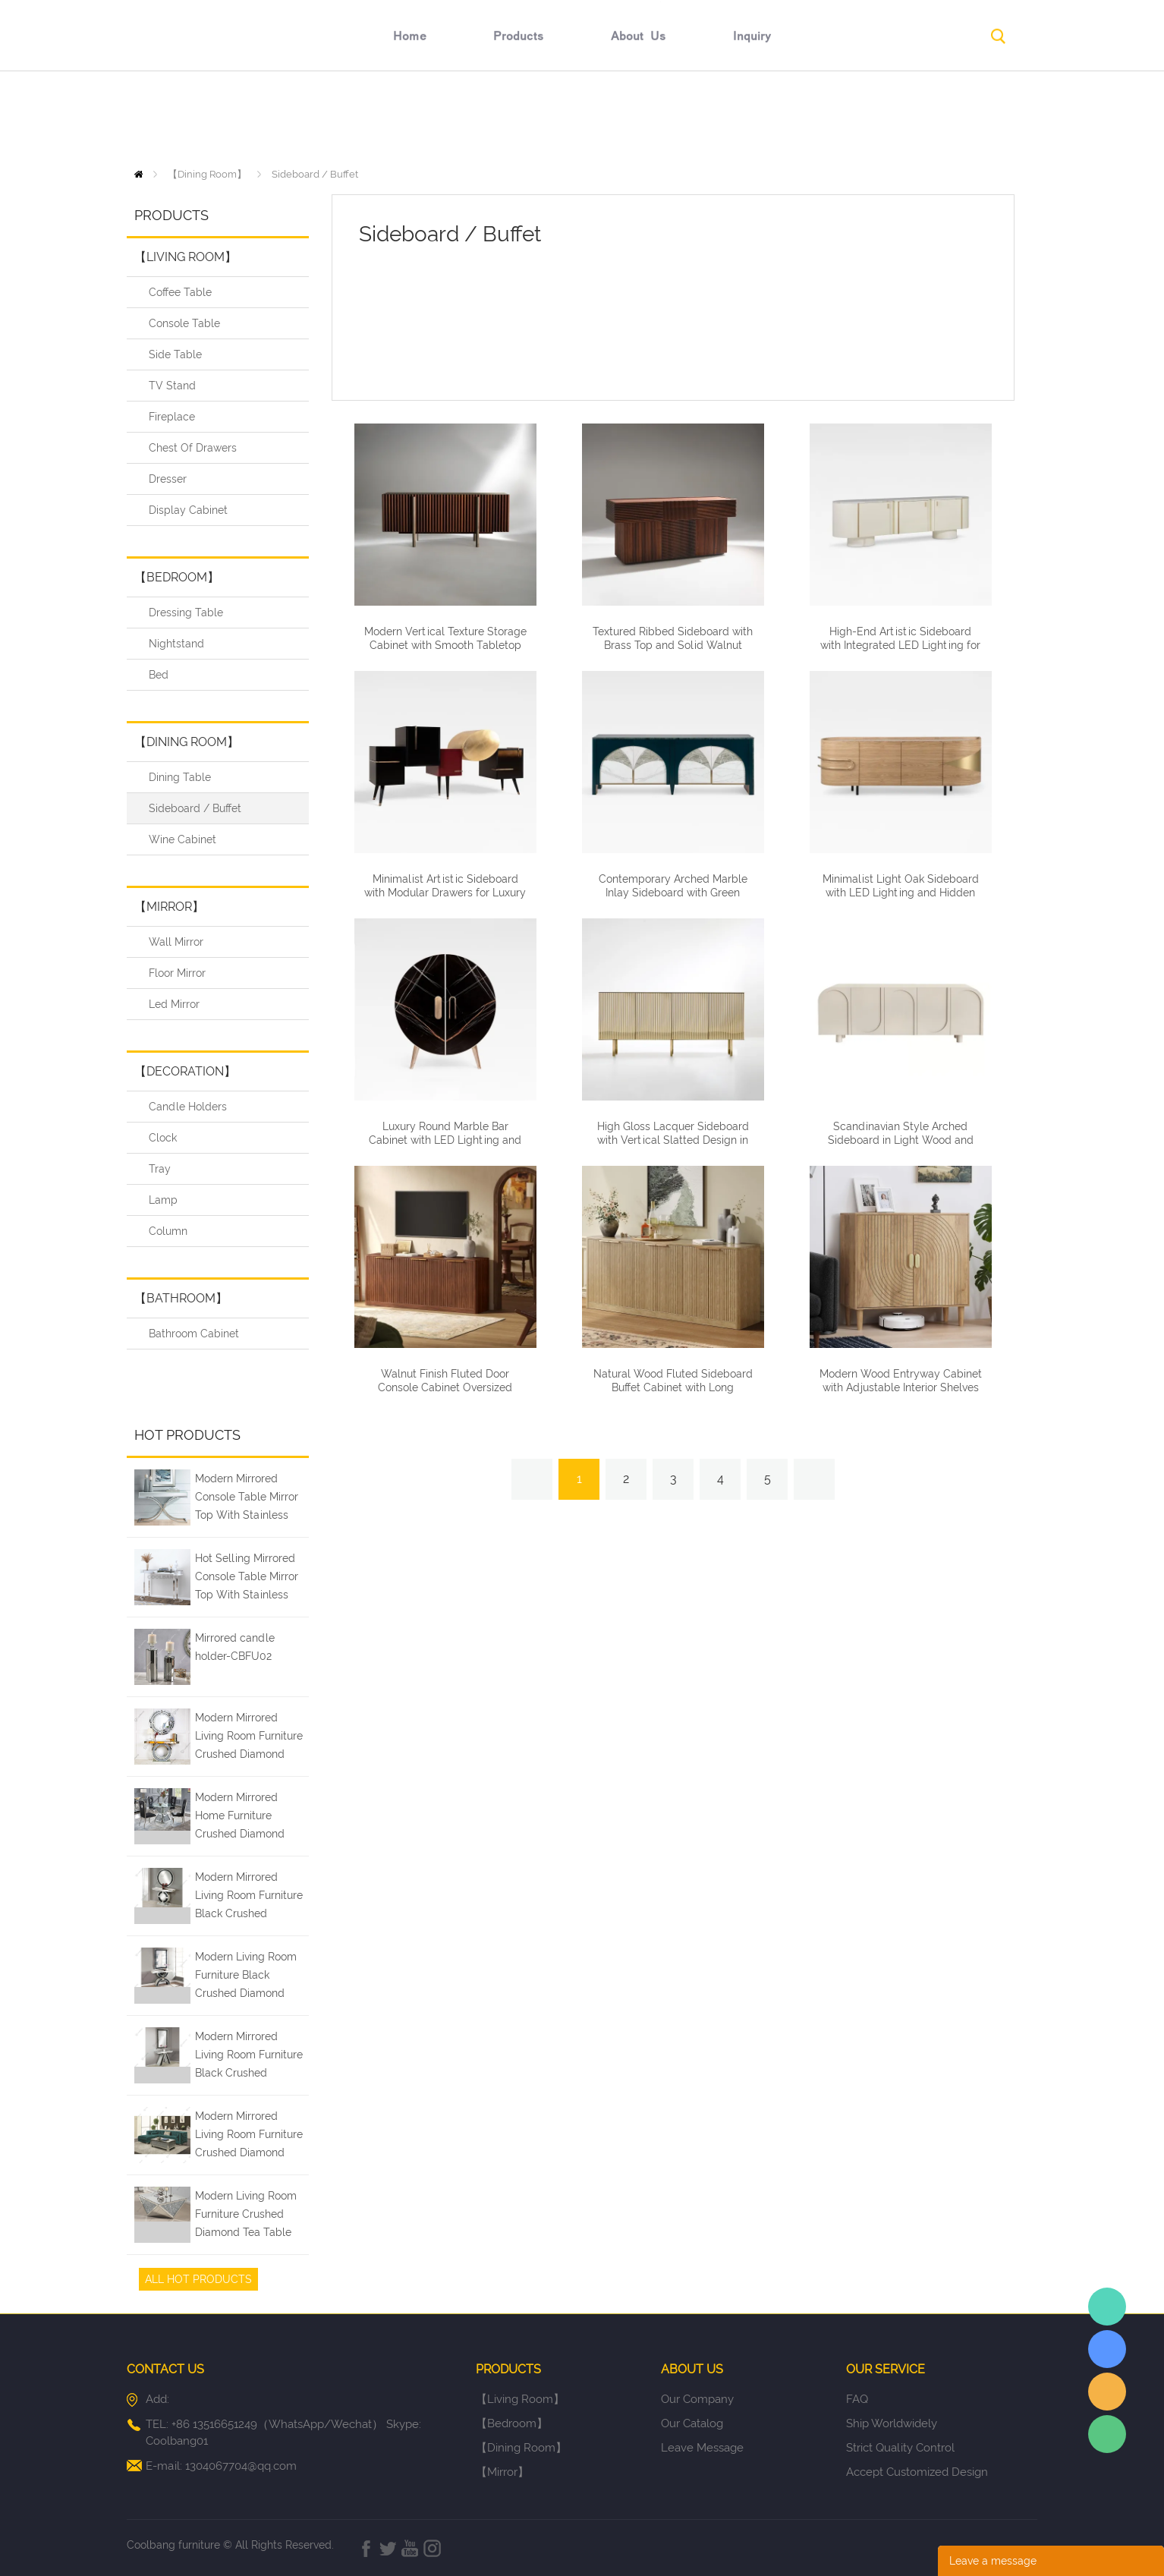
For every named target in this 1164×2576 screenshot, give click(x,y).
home (409, 119)
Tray (160, 1169)
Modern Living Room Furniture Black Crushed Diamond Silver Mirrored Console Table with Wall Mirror (246, 1977)
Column (168, 1231)
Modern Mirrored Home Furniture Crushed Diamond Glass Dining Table (241, 1817)
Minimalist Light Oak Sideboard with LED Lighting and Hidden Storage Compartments (901, 892)
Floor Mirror (177, 973)
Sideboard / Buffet (315, 174)
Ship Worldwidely (891, 2423)
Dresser (168, 479)
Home (138, 174)
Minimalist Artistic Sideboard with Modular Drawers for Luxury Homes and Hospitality (445, 892)
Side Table (175, 354)
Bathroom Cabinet (194, 1333)
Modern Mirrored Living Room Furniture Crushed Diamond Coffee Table (249, 2136)
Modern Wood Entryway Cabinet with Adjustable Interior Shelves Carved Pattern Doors (901, 1387)
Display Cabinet (188, 510)
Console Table (184, 323)
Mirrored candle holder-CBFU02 (235, 1647)
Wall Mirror (176, 942)
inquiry (752, 119)
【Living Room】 (185, 257)
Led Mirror (174, 1004)
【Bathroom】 (181, 1298)
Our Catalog (692, 2423)
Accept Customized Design (917, 2472)
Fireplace (172, 417)
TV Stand (172, 385)
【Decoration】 (185, 1071)
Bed (158, 675)
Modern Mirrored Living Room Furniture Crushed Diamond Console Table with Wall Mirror (249, 1738)
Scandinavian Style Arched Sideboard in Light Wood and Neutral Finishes (901, 1140)
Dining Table (180, 777)
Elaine (1107, 2307)
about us (638, 119)
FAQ (857, 2399)
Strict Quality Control (900, 2448)
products (518, 119)
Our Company (697, 2399)
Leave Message (702, 2448)
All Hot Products (198, 2279)
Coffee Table (180, 292)
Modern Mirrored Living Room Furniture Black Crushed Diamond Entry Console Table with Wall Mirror (249, 2056)
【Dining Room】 (207, 174)
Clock (163, 1138)
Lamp (163, 1200)
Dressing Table (186, 612)
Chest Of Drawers (193, 448)
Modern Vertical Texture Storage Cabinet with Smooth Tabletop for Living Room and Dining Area (445, 645)
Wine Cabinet (182, 839)
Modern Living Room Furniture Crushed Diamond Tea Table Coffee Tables (246, 2216)
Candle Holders (188, 1107)
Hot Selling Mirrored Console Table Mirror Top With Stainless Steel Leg (246, 1578)
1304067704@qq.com (241, 2466)
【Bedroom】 (176, 577)
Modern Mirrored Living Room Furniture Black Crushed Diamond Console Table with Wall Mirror (249, 1897)
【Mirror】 (169, 906)
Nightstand (176, 644)
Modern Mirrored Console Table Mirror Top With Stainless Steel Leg (246, 1499)
